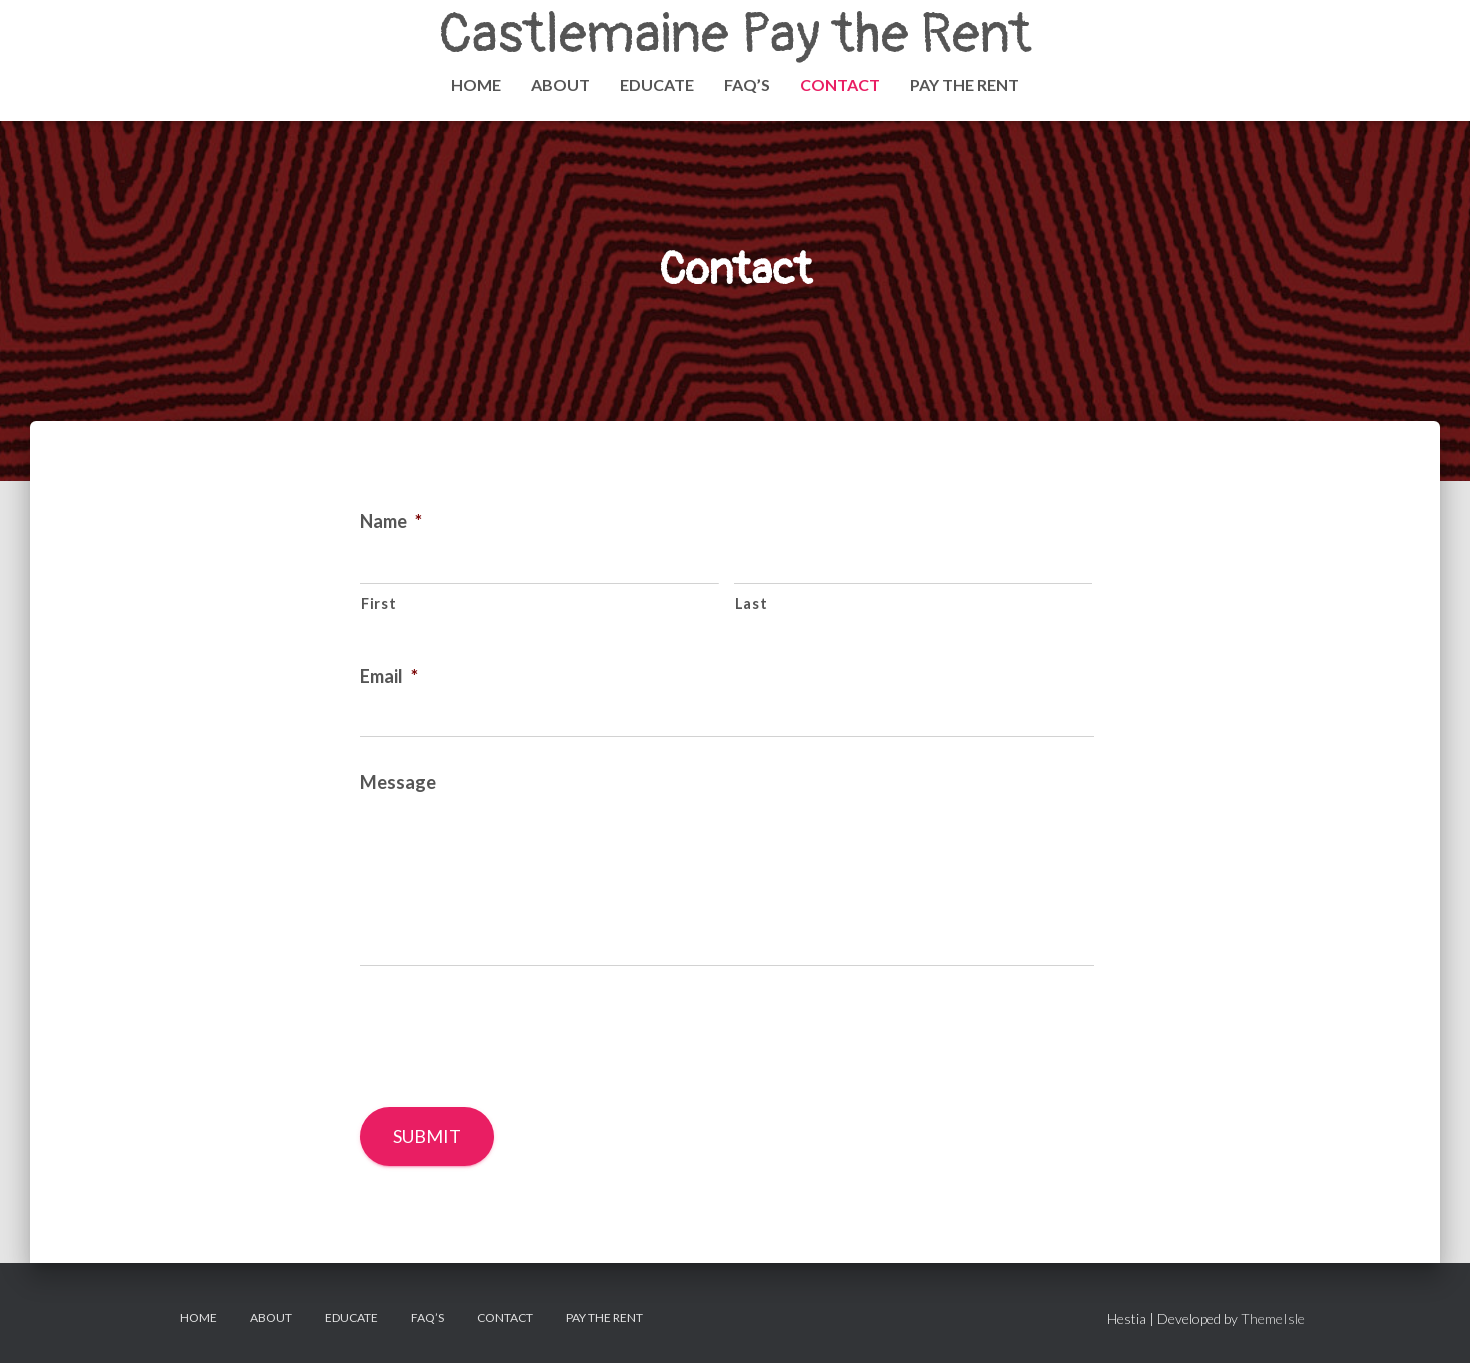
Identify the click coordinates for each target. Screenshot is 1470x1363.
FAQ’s (747, 84)
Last (751, 603)
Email (389, 676)
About (560, 84)
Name (391, 521)
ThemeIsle (1273, 1318)
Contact (840, 84)
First (378, 603)
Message (398, 782)
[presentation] (512, 1036)
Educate (657, 84)
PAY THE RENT (964, 84)
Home (476, 84)
